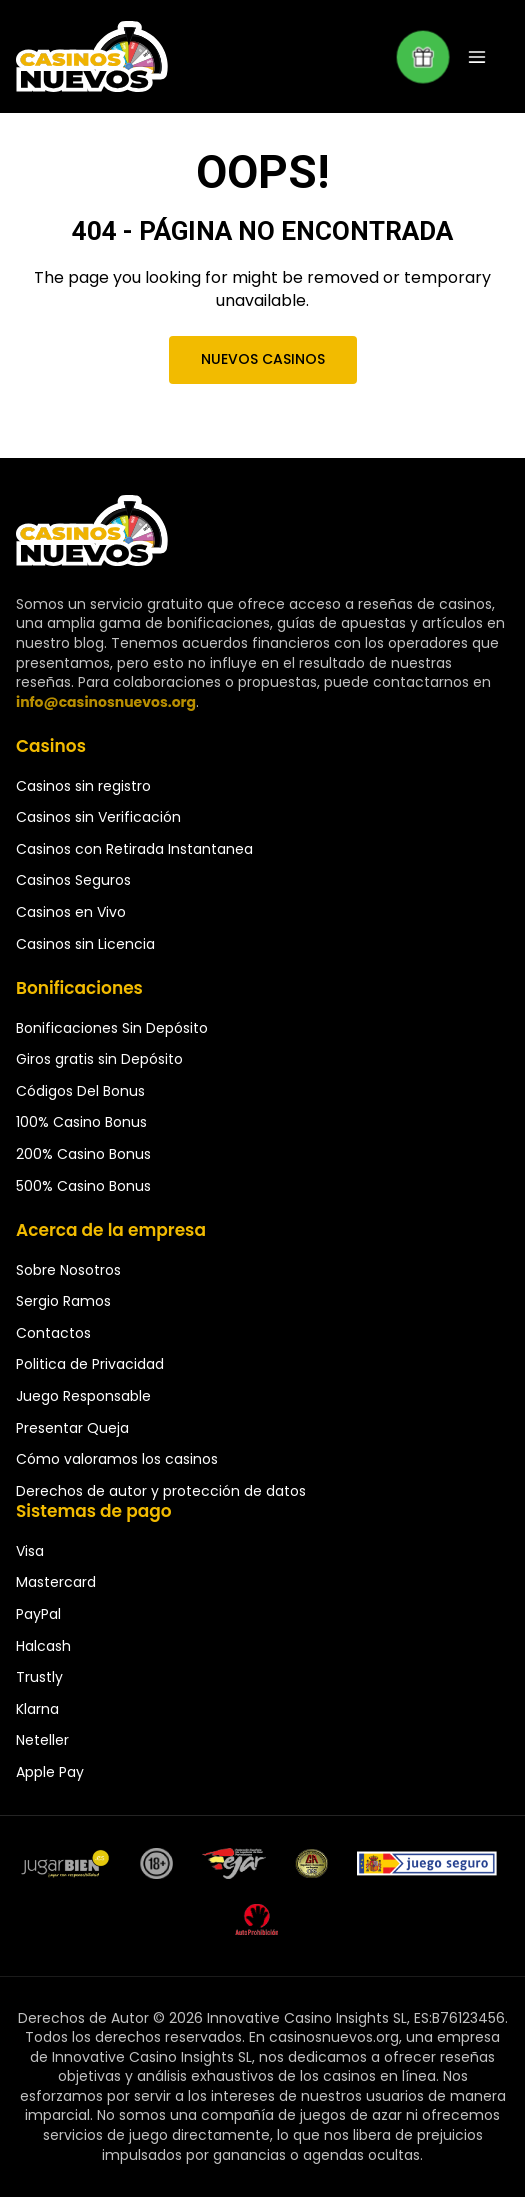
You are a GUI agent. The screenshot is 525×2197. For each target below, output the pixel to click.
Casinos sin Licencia (85, 944)
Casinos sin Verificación (98, 817)
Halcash (43, 1646)
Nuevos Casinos (262, 359)
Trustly (39, 1677)
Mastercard (56, 1582)
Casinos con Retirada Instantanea (134, 849)
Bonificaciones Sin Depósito (112, 1028)
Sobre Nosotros (68, 1270)
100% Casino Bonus (81, 1122)
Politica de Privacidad (90, 1364)
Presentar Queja (72, 1428)
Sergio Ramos (63, 1301)
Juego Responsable (83, 1396)
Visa (30, 1551)
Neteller (42, 1740)
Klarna (37, 1709)
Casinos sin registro (83, 786)
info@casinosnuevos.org (106, 702)
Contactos (53, 1333)
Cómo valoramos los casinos (117, 1459)
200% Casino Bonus (83, 1154)
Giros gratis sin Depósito (99, 1059)
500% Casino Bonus (83, 1186)
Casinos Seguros (73, 880)
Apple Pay (50, 1772)
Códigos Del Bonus (80, 1091)
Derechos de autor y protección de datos (161, 1491)
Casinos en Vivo (71, 912)
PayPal (38, 1614)
